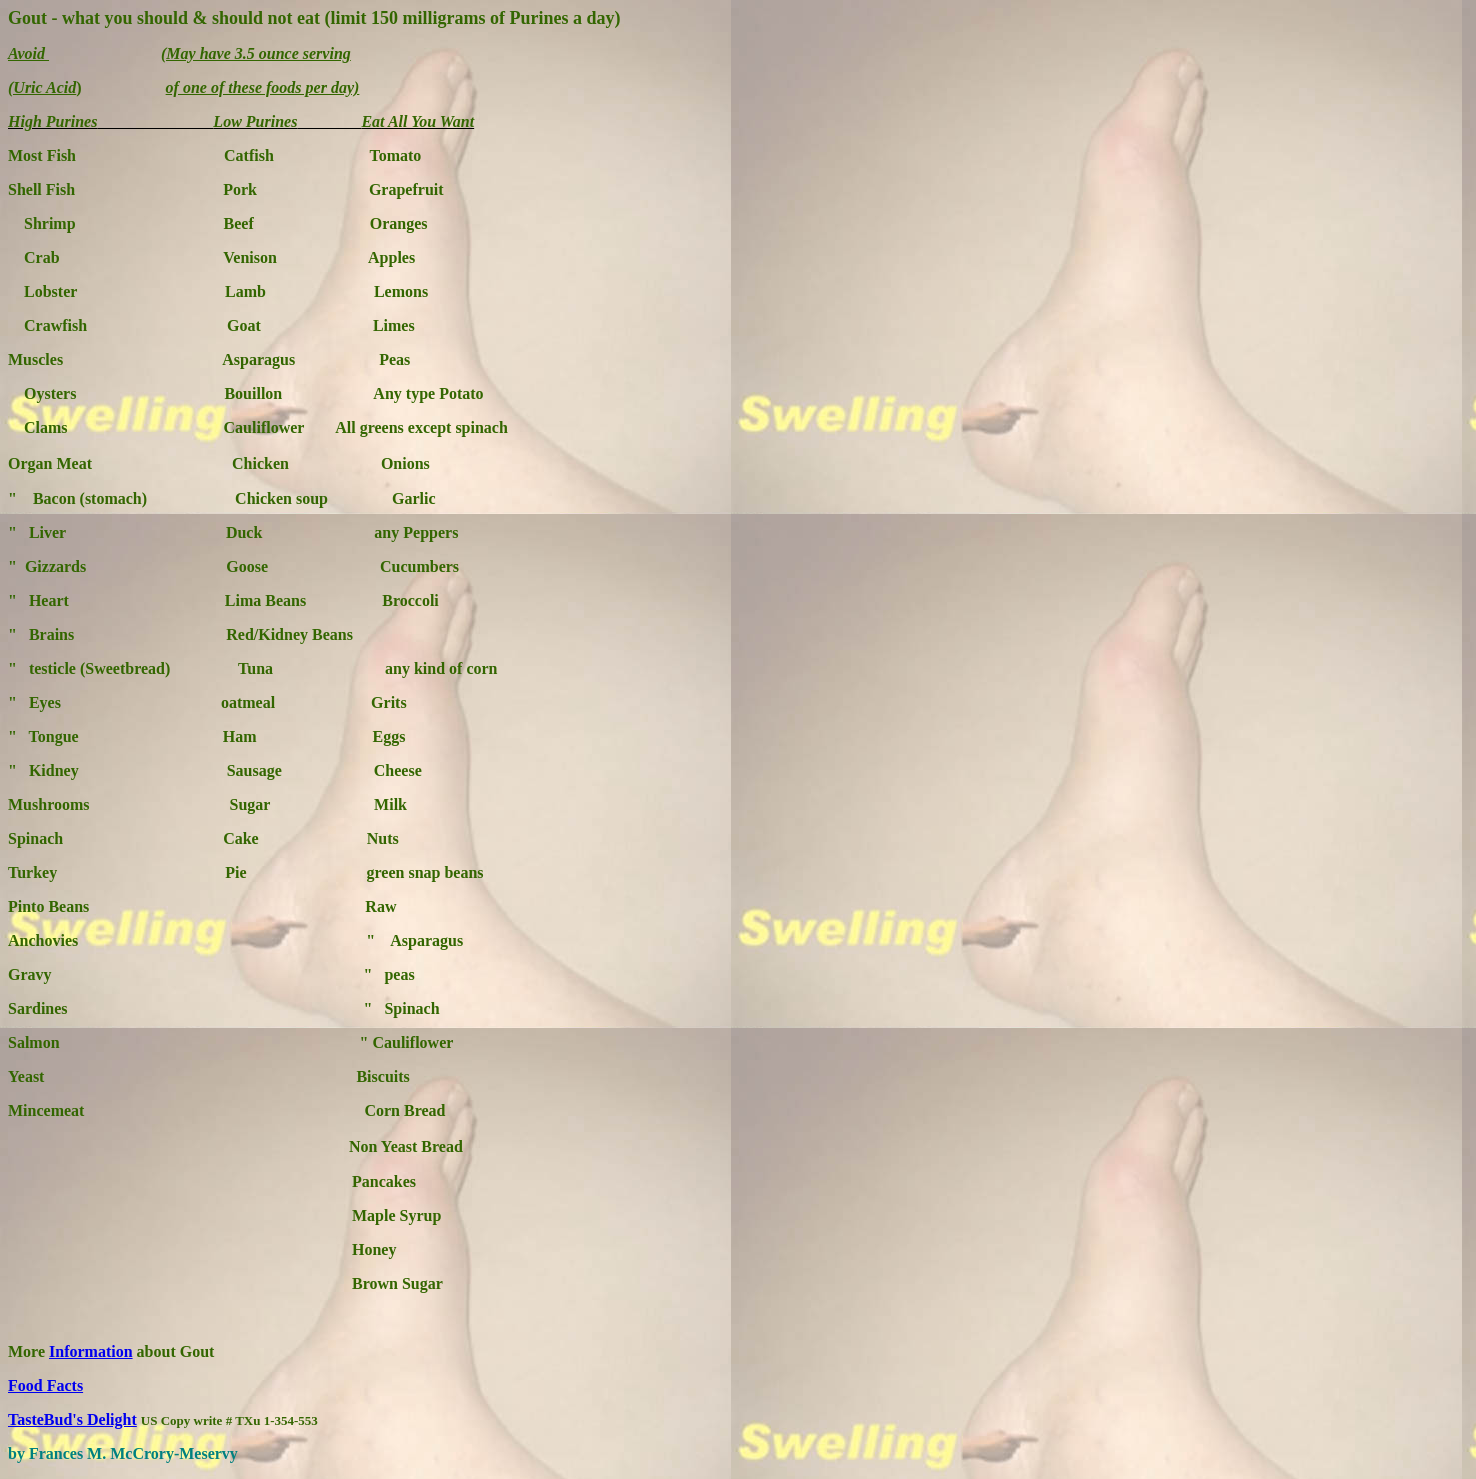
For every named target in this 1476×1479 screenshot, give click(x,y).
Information (91, 1351)
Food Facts (45, 1385)
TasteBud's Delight (72, 1419)
